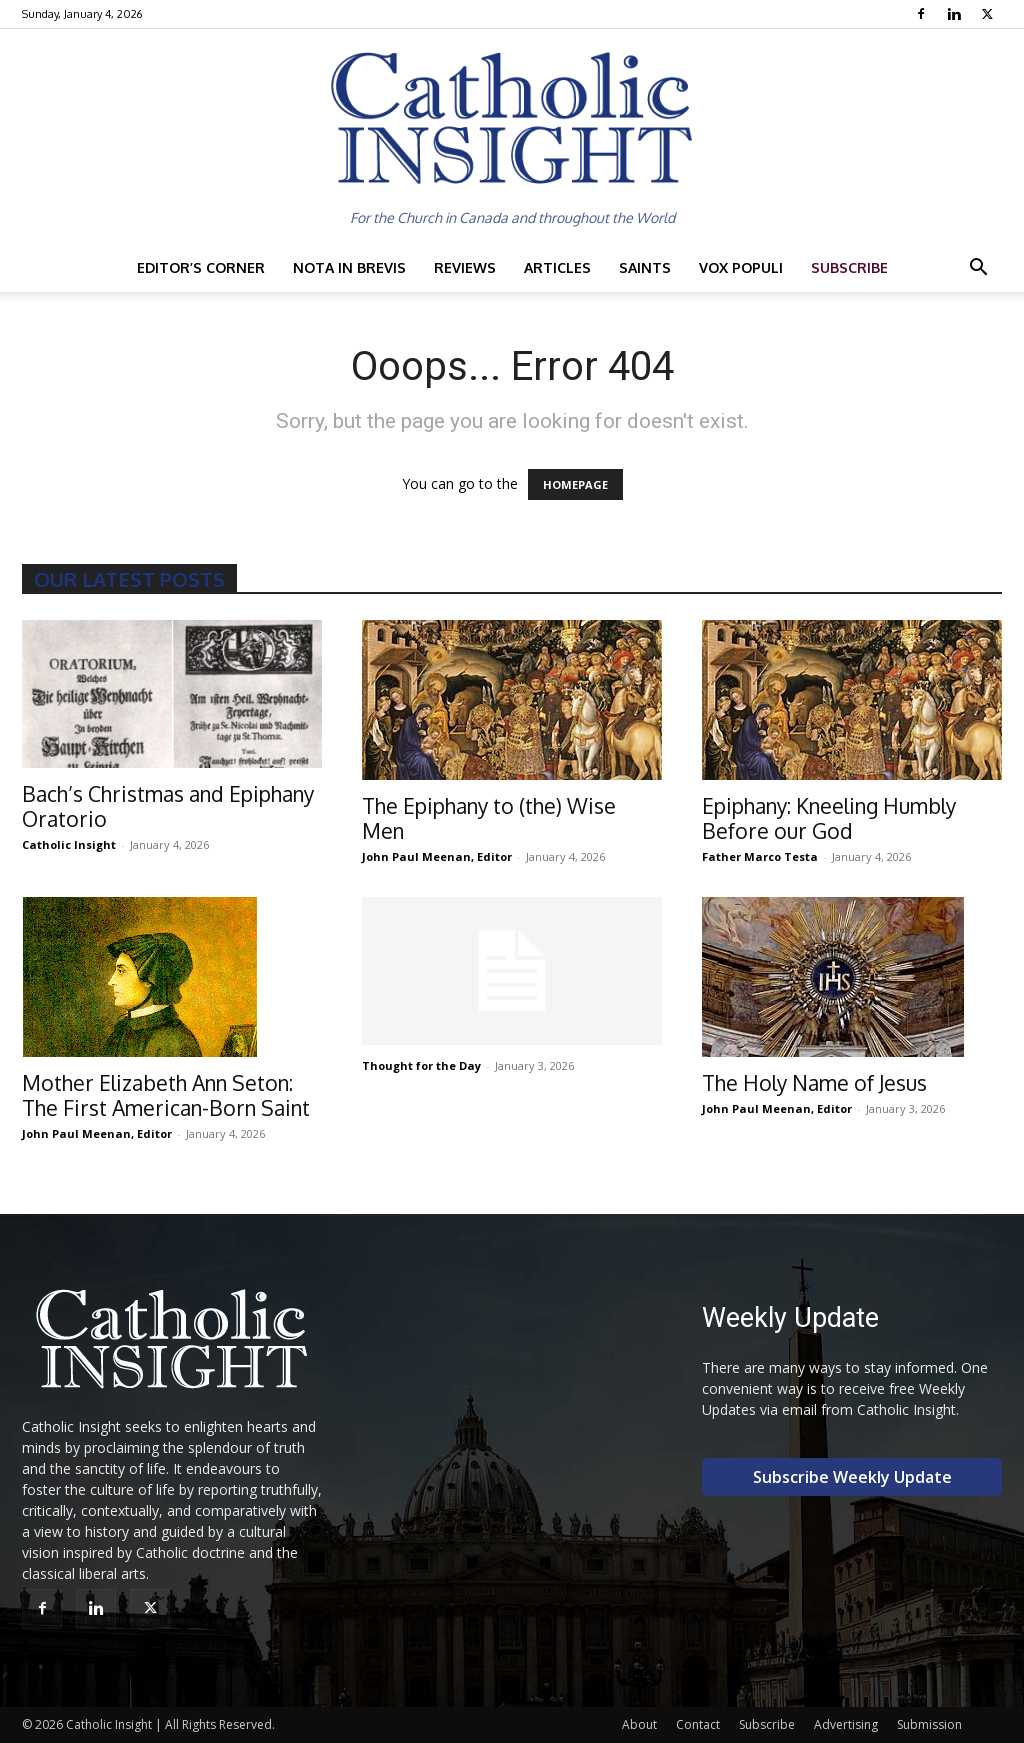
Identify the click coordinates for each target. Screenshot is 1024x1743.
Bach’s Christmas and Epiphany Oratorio (168, 806)
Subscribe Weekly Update (852, 1477)
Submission (929, 1724)
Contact (698, 1724)
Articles (557, 267)
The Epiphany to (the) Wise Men (489, 818)
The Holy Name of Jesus (814, 1082)
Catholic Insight (69, 844)
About (639, 1724)
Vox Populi (741, 267)
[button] (978, 269)
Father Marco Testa (760, 856)
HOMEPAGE (575, 484)
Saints (645, 267)
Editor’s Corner (201, 267)
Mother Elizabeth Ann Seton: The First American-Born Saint (166, 1095)
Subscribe (849, 267)
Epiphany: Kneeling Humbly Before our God (829, 818)
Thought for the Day (421, 1065)
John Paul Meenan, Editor (437, 856)
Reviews (465, 267)
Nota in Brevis (349, 267)
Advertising (846, 1724)
